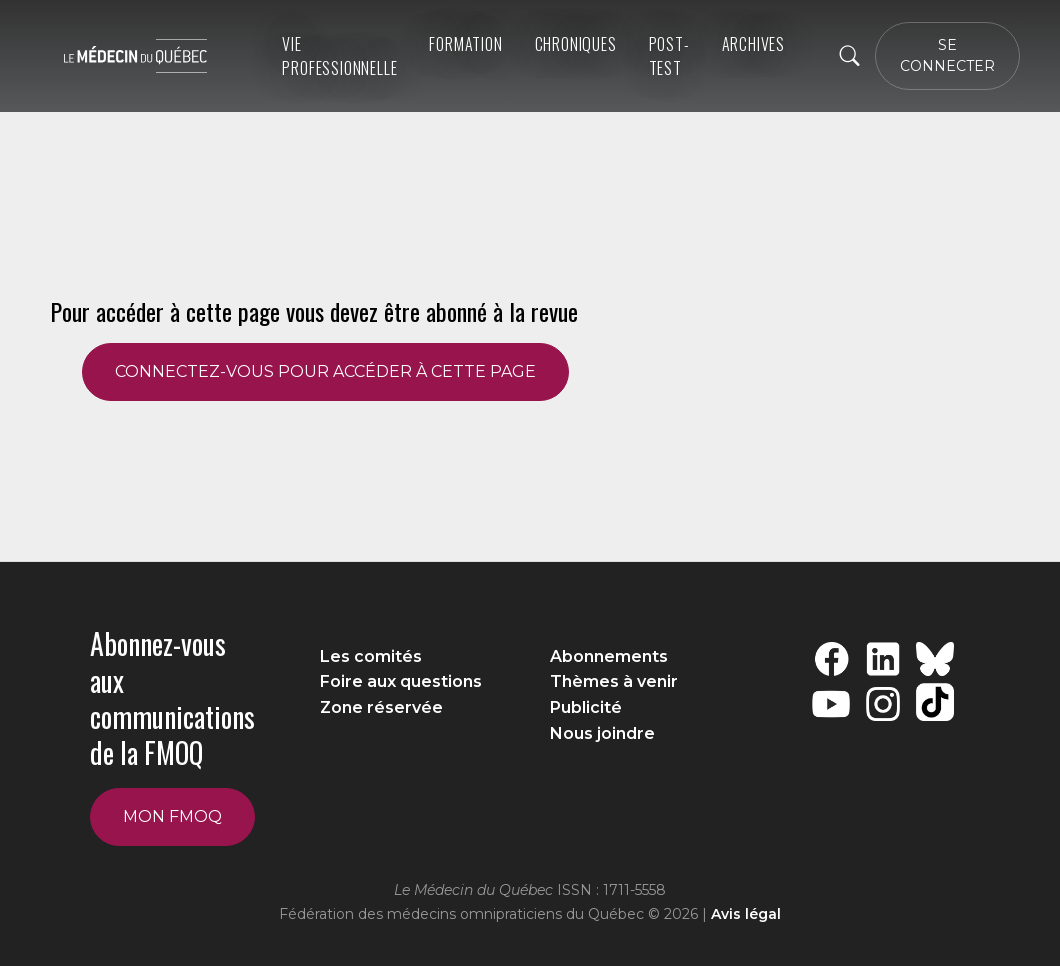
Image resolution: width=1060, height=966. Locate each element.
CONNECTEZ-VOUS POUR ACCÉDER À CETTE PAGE (325, 371)
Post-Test (669, 56)
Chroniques (576, 44)
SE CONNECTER (947, 55)
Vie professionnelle (339, 56)
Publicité (586, 707)
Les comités (371, 656)
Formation (465, 44)
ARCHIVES (753, 44)
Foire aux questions (401, 681)
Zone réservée (381, 707)
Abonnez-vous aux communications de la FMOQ (172, 698)
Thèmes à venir (614, 681)
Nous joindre (602, 733)
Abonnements (609, 656)
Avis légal (746, 914)
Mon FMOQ (172, 816)
